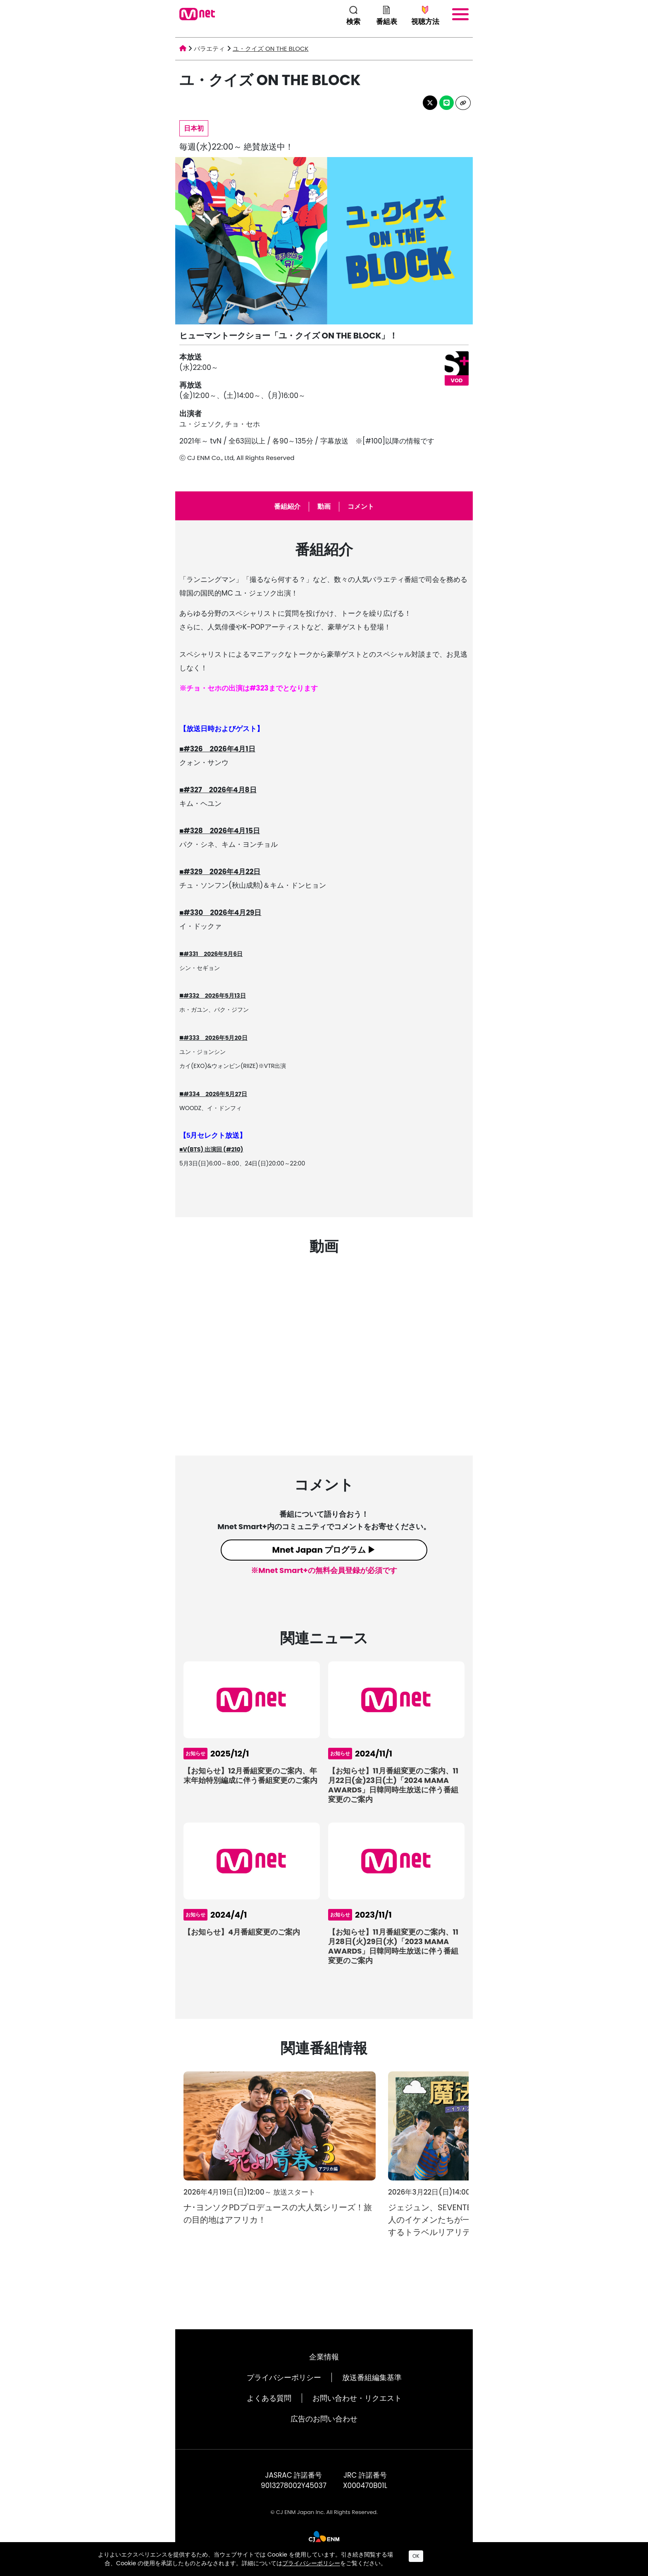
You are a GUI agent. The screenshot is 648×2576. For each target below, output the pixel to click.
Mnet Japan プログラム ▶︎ (324, 1550)
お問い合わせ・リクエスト (357, 2398)
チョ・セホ (242, 424)
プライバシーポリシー (284, 2377)
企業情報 (324, 2357)
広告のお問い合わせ (324, 2419)
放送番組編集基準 (372, 2377)
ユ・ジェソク (200, 424)
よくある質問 (269, 2398)
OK (415, 2555)
